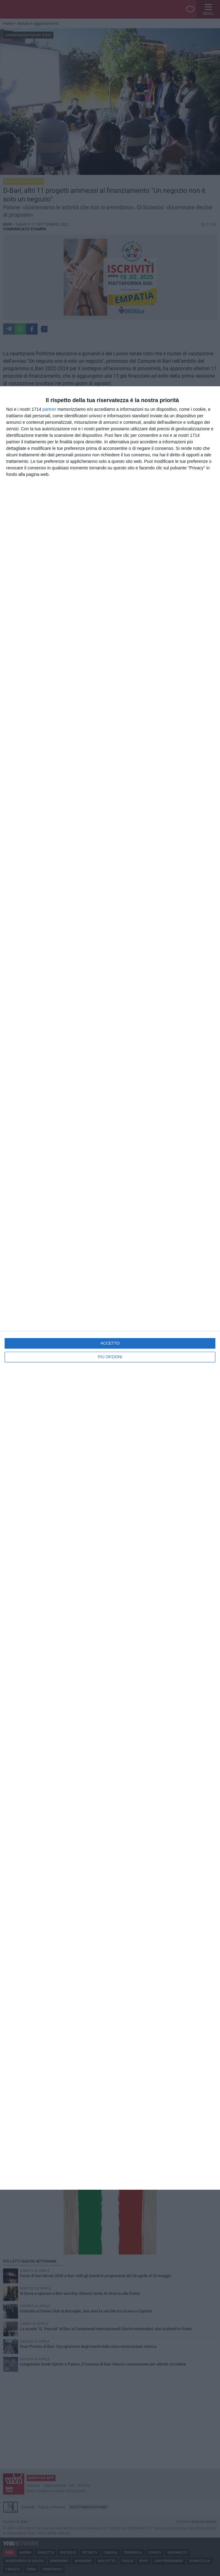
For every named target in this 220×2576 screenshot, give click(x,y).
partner (49, 409)
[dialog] (110, 1287)
